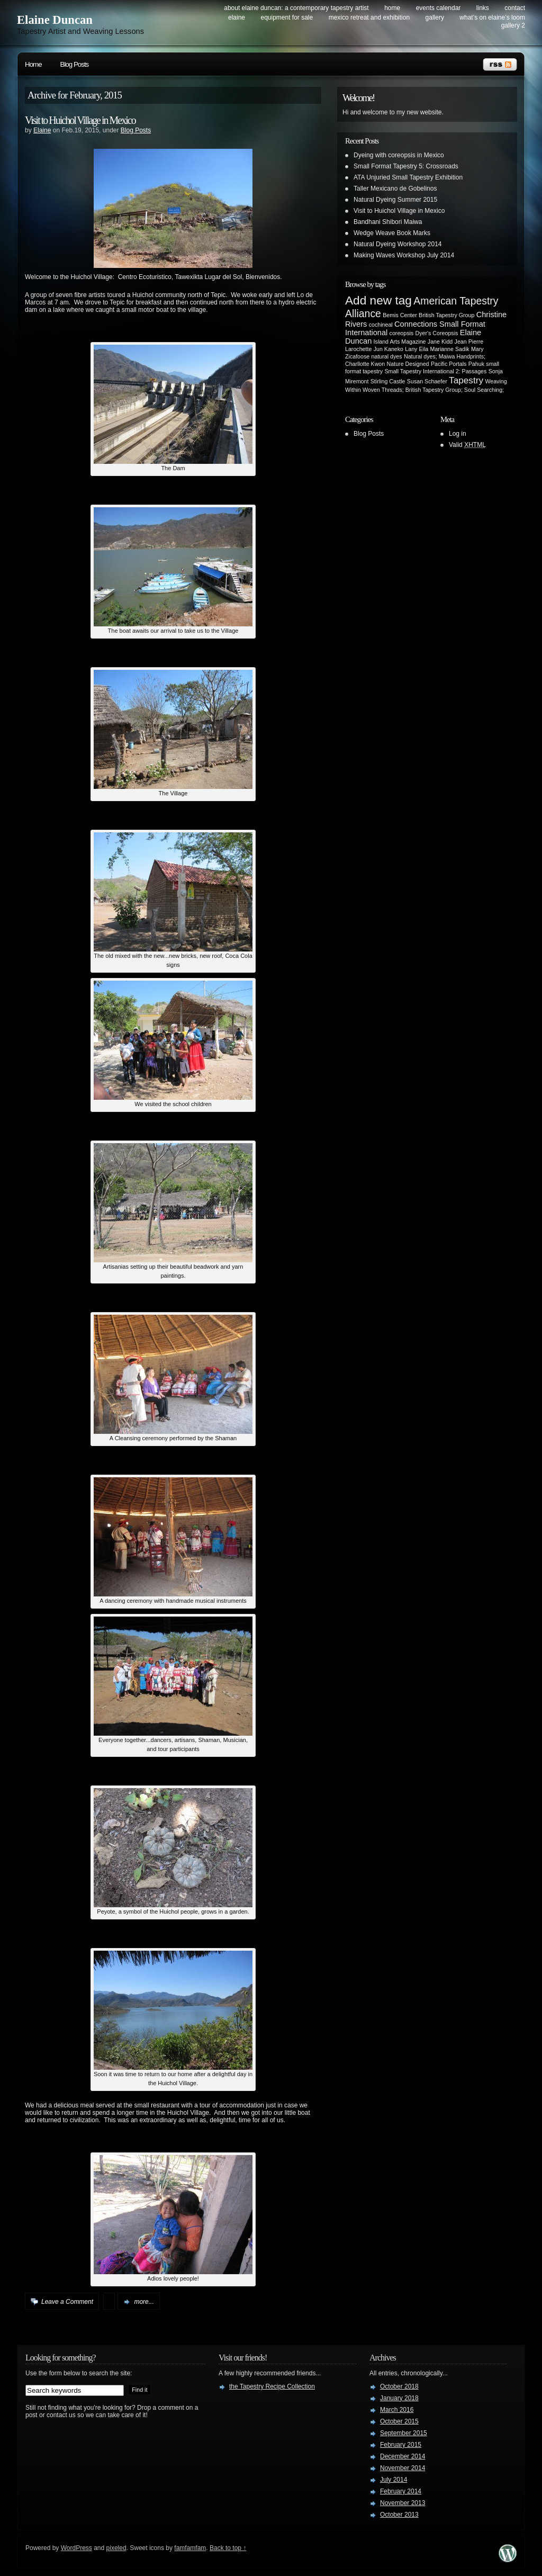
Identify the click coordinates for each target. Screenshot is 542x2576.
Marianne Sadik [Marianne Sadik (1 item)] (449, 349)
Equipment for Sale (286, 17)
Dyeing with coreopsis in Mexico (399, 155)
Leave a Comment (67, 2301)
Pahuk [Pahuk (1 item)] (476, 364)
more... (143, 2301)
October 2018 (399, 2386)
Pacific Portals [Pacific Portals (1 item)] (449, 364)
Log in (457, 433)
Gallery (435, 17)
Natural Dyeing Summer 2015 (395, 199)
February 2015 (400, 2444)
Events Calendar (438, 8)
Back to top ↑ (228, 2548)
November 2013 (402, 2503)
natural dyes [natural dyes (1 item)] (387, 356)
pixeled (116, 2548)
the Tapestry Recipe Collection (272, 2386)
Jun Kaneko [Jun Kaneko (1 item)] (388, 349)
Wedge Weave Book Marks (392, 233)
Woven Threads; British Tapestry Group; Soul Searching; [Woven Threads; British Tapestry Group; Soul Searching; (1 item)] (433, 390)
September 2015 (403, 2433)
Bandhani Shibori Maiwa (388, 222)
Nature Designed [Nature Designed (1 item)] (408, 364)
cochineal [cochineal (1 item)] (381, 324)
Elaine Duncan (55, 19)
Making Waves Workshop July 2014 (404, 255)
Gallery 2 (513, 25)
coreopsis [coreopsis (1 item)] (402, 333)
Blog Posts (74, 64)
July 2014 (393, 2479)
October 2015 (399, 2421)
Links (482, 8)
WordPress (76, 2548)
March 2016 (396, 2409)
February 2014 (400, 2491)
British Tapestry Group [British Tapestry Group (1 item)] (446, 315)
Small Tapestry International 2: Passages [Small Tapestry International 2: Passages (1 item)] (435, 371)
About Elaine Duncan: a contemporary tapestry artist (296, 8)
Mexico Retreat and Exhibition (369, 17)
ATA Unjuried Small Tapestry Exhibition (408, 177)
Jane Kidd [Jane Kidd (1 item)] (440, 341)
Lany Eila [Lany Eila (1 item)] (416, 349)
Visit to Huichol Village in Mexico (80, 120)
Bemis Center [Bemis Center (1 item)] (400, 315)
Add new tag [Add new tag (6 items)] (378, 300)
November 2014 (402, 2468)
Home (392, 8)
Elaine (42, 130)
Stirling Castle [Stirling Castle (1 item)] (388, 381)
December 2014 (402, 2456)
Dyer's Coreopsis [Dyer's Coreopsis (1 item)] (436, 333)
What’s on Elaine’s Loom (492, 17)
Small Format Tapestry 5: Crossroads (406, 166)
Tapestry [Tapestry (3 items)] (466, 380)
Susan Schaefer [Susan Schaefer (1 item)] (427, 381)
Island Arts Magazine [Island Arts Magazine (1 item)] (400, 341)
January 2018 (399, 2398)
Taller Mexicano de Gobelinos (395, 188)
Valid (467, 444)
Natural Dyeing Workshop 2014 (398, 244)
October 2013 (399, 2514)
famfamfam (190, 2548)
